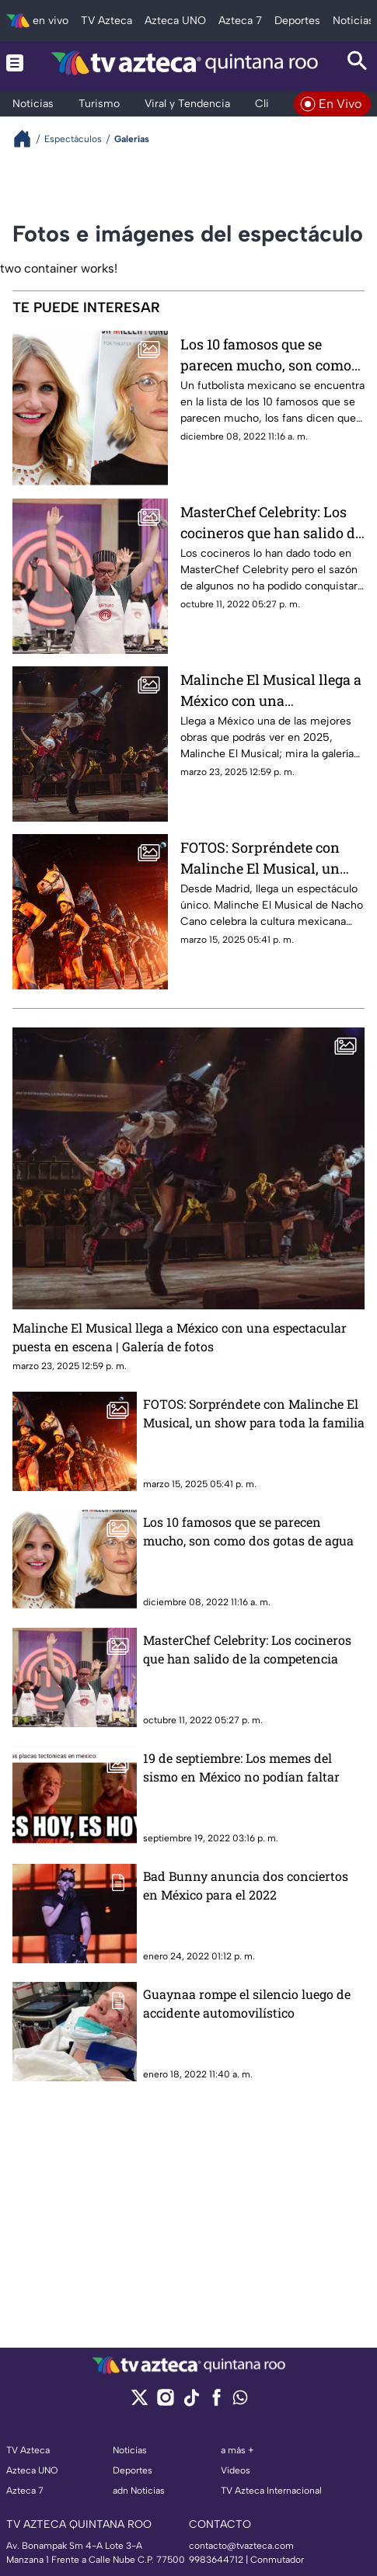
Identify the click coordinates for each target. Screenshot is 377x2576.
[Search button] (357, 62)
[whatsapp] (240, 2400)
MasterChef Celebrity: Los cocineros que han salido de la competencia (271, 522)
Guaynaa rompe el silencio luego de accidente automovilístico (247, 2003)
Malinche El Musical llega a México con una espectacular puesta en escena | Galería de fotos (270, 690)
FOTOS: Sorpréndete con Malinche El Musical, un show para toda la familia (264, 858)
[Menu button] (14, 62)
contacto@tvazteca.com (241, 2545)
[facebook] (216, 2402)
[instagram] (165, 2402)
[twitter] (139, 2402)
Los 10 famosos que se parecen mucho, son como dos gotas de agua (265, 354)
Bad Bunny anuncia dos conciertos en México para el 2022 (245, 1885)
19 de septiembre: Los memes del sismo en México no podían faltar (241, 1767)
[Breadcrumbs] (28, 138)
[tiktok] (191, 2402)
